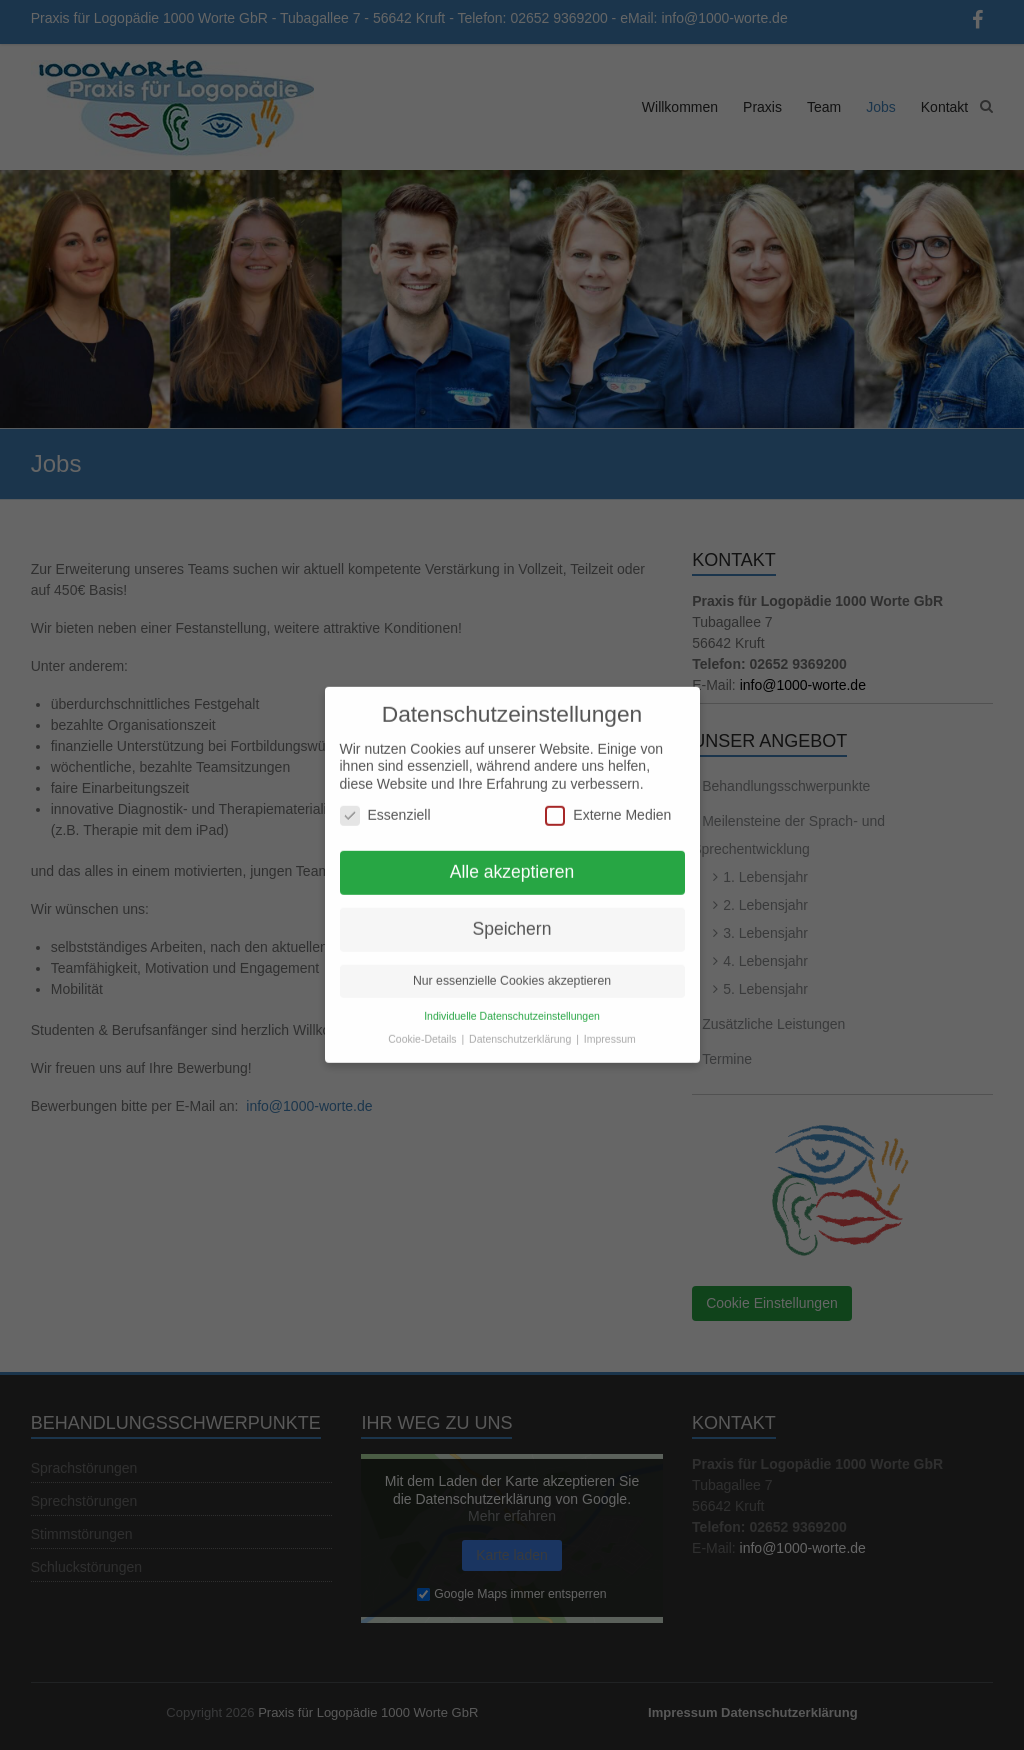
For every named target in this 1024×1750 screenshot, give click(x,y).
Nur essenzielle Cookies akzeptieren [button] (512, 968)
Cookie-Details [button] (423, 1026)
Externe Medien (608, 803)
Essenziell (385, 803)
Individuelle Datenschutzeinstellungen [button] (512, 1003)
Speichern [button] (512, 916)
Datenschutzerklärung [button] (521, 1026)
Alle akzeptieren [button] (512, 859)
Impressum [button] (610, 1026)
